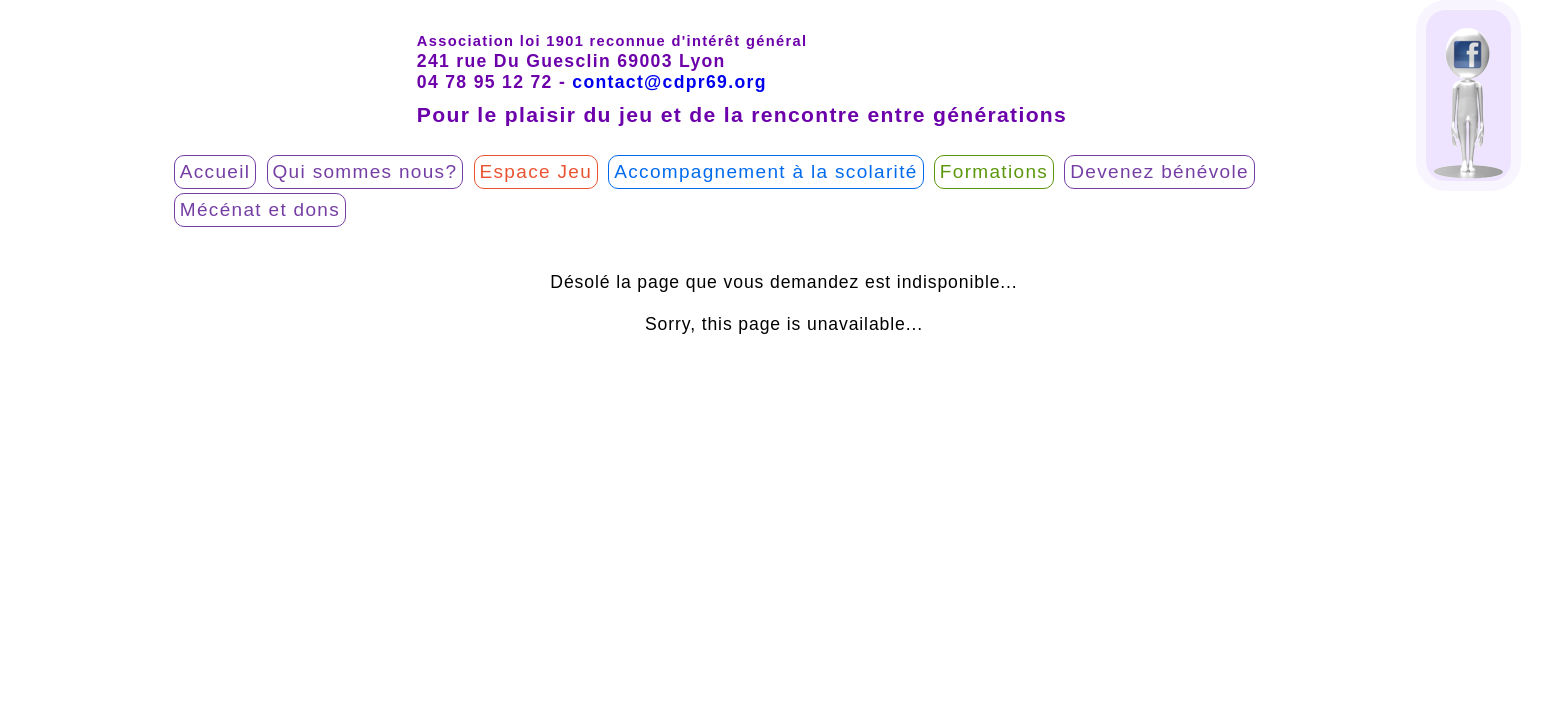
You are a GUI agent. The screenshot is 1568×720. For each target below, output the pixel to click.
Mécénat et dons (260, 209)
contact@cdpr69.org (669, 82)
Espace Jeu (536, 171)
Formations (994, 171)
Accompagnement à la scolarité (765, 171)
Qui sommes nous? (365, 171)
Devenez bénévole (1159, 171)
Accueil (215, 171)
